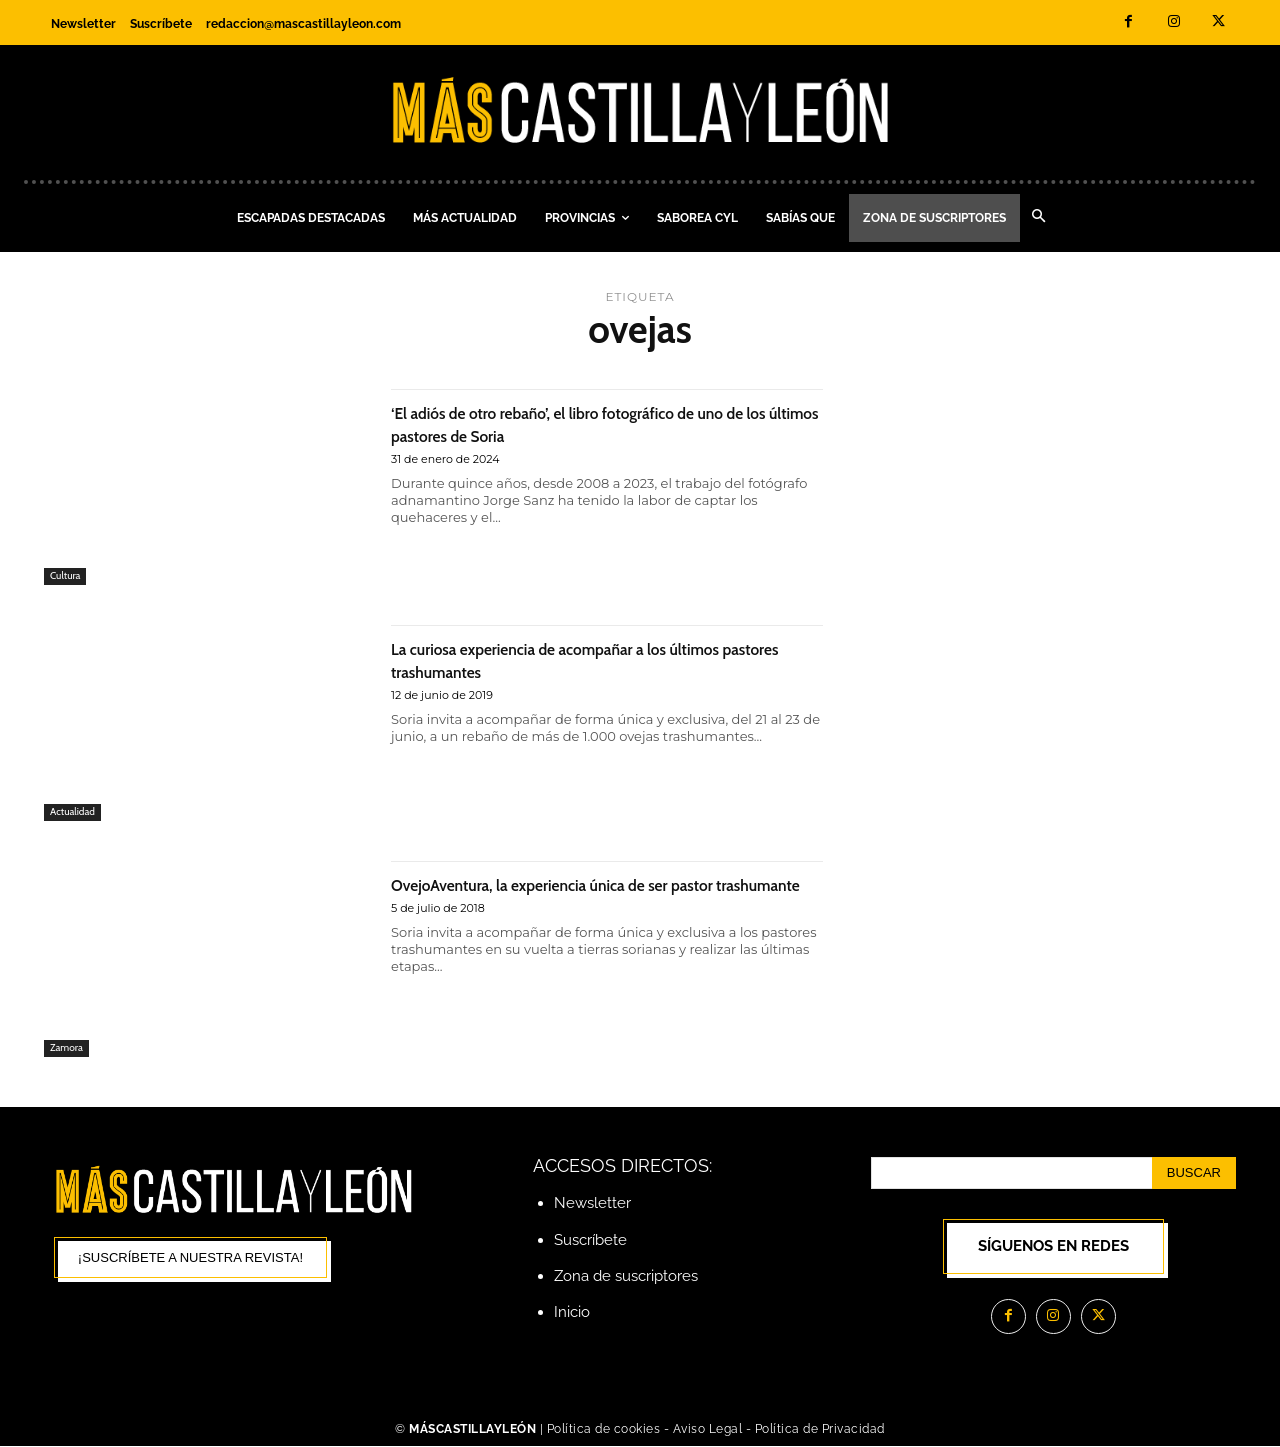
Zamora (68, 1047)
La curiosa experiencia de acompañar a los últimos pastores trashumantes (578, 659)
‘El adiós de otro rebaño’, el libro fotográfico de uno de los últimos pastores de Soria (597, 423)
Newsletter (592, 1203)
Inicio (572, 1312)
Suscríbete (590, 1240)
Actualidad (74, 811)
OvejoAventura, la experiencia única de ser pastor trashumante (579, 895)
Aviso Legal (709, 1429)
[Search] (1194, 1173)
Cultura (66, 575)
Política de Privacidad (820, 1429)
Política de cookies (604, 1429)
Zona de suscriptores (626, 1276)
